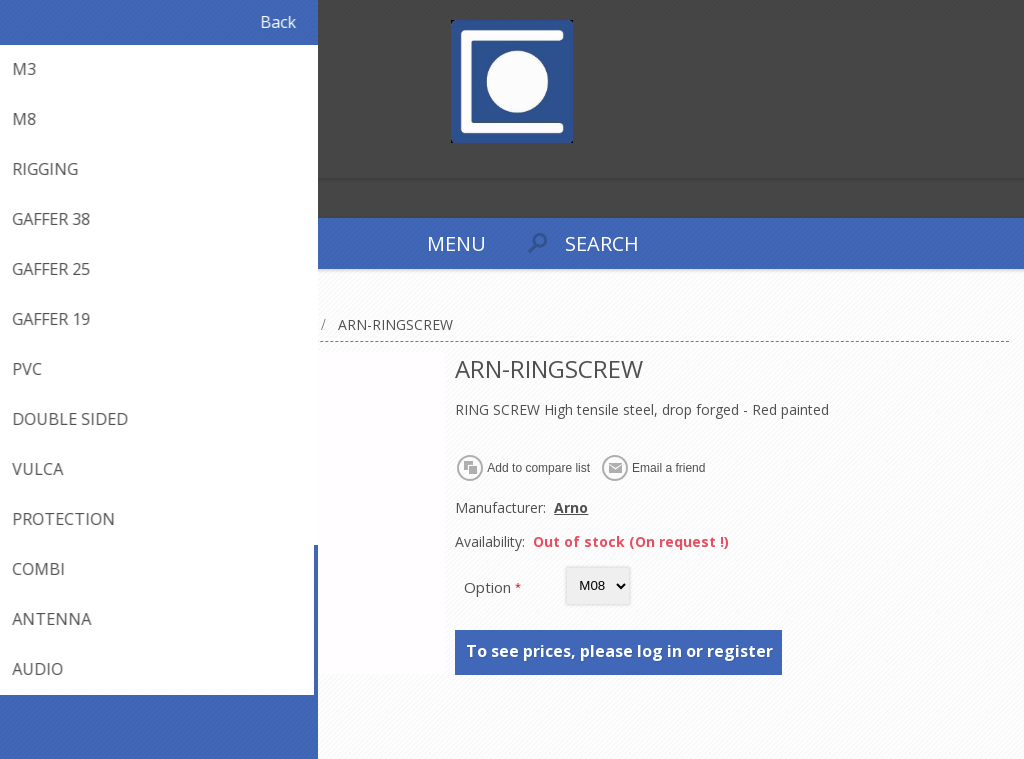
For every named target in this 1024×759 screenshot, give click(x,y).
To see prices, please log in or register (619, 651)
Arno (571, 507)
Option (489, 587)
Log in (58, 160)
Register (19, 160)
